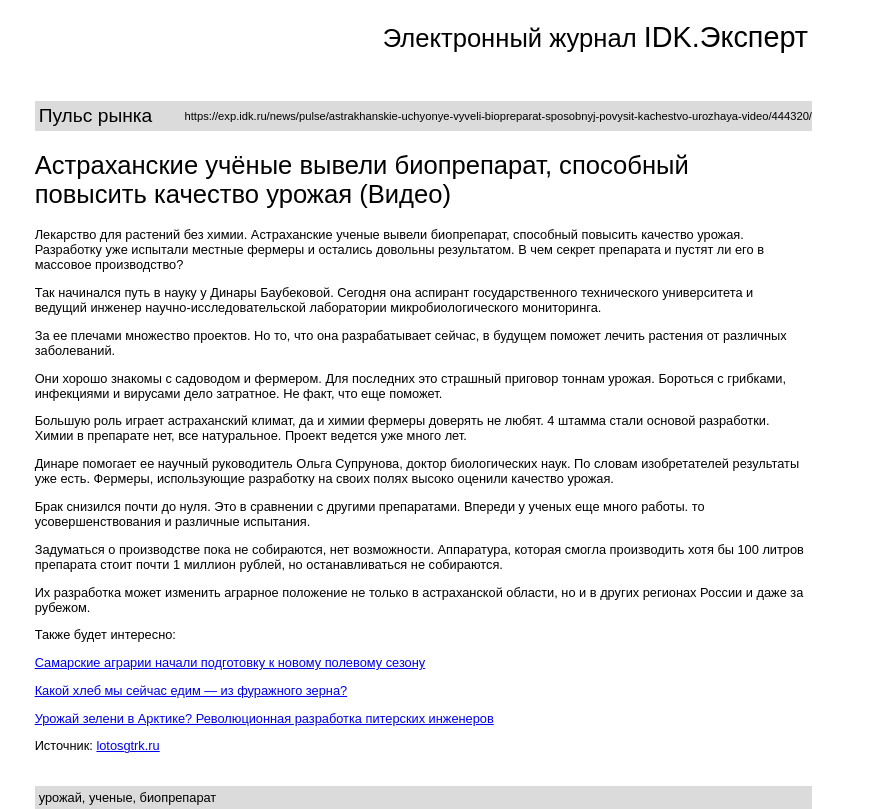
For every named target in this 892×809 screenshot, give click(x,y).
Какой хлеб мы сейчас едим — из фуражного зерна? (191, 690)
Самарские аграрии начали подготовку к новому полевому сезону (230, 662)
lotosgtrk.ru (127, 745)
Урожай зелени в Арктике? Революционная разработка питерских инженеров (264, 718)
